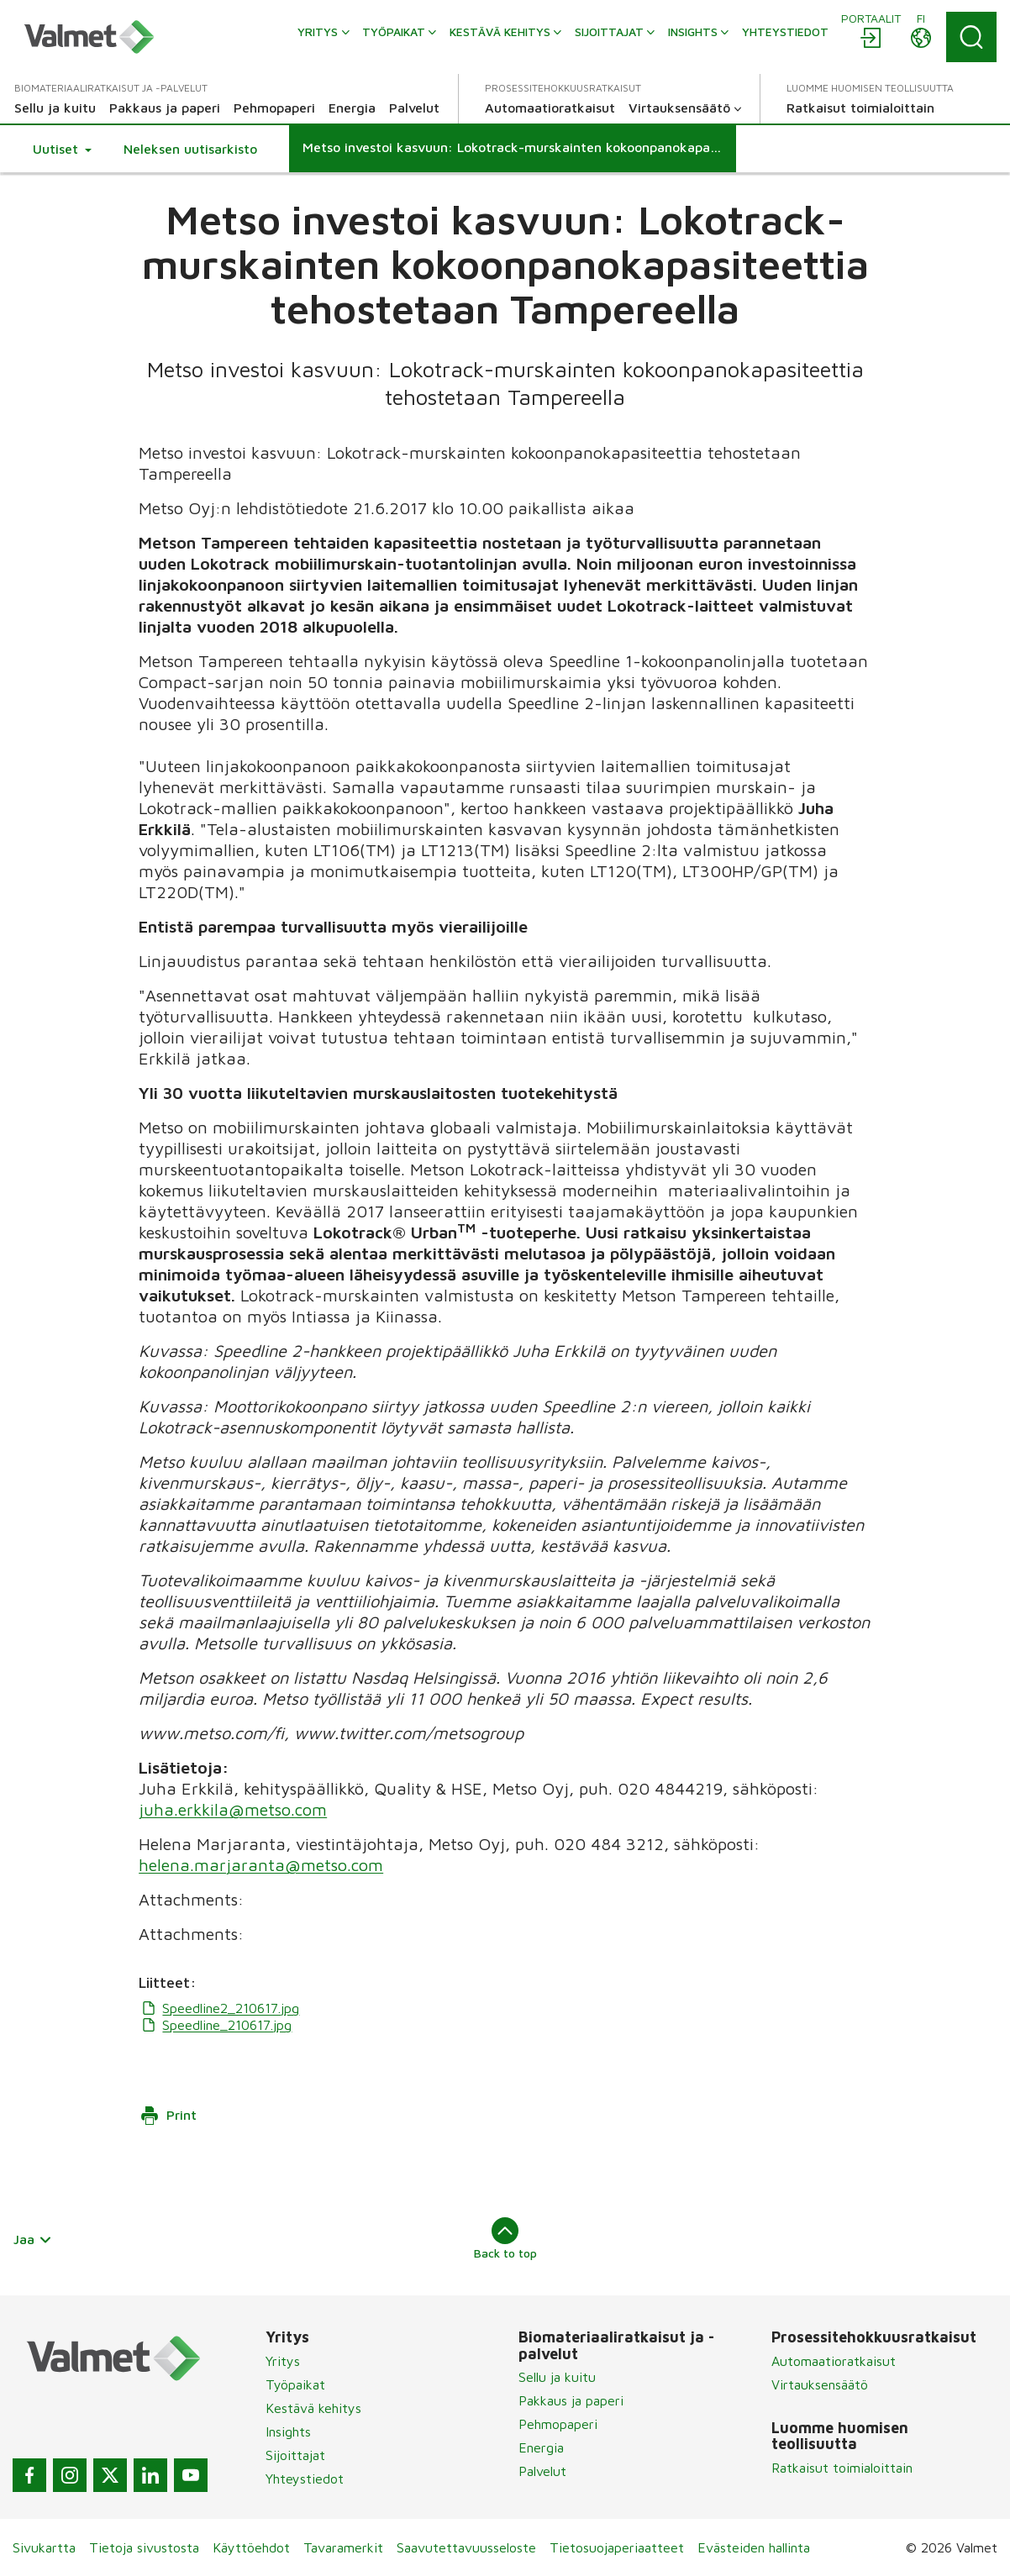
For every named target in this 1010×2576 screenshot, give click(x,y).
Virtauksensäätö (819, 2384)
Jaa (32, 2239)
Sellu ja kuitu (557, 2376)
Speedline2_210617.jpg (219, 2008)
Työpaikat (295, 2384)
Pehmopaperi (557, 2423)
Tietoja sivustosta (144, 2547)
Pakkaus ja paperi (570, 2400)
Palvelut (542, 2471)
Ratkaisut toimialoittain (842, 2467)
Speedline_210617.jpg (215, 2024)
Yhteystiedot (305, 2478)
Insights (288, 2431)
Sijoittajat (295, 2455)
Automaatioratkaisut (833, 2360)
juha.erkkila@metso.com (233, 1809)
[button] (62, 148)
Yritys (283, 2360)
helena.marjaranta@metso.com (261, 1864)
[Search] (971, 37)
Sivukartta (44, 2547)
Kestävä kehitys (313, 2408)
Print (168, 2115)
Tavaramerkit (343, 2547)
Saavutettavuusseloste (466, 2547)
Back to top (505, 2238)
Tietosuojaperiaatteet (617, 2547)
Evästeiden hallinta (753, 2547)
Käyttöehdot (251, 2547)
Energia (541, 2447)
